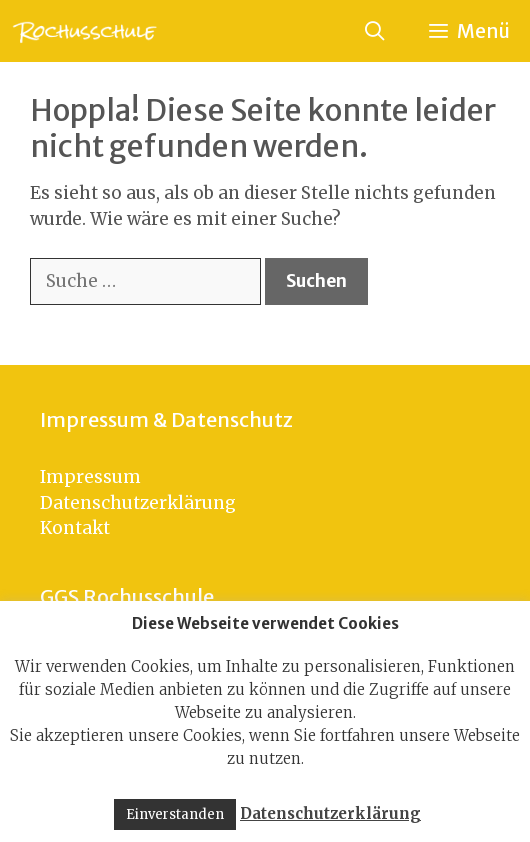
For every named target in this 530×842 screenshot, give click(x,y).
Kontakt (75, 528)
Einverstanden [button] (175, 814)
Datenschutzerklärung (138, 503)
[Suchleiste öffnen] (374, 31)
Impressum (90, 477)
